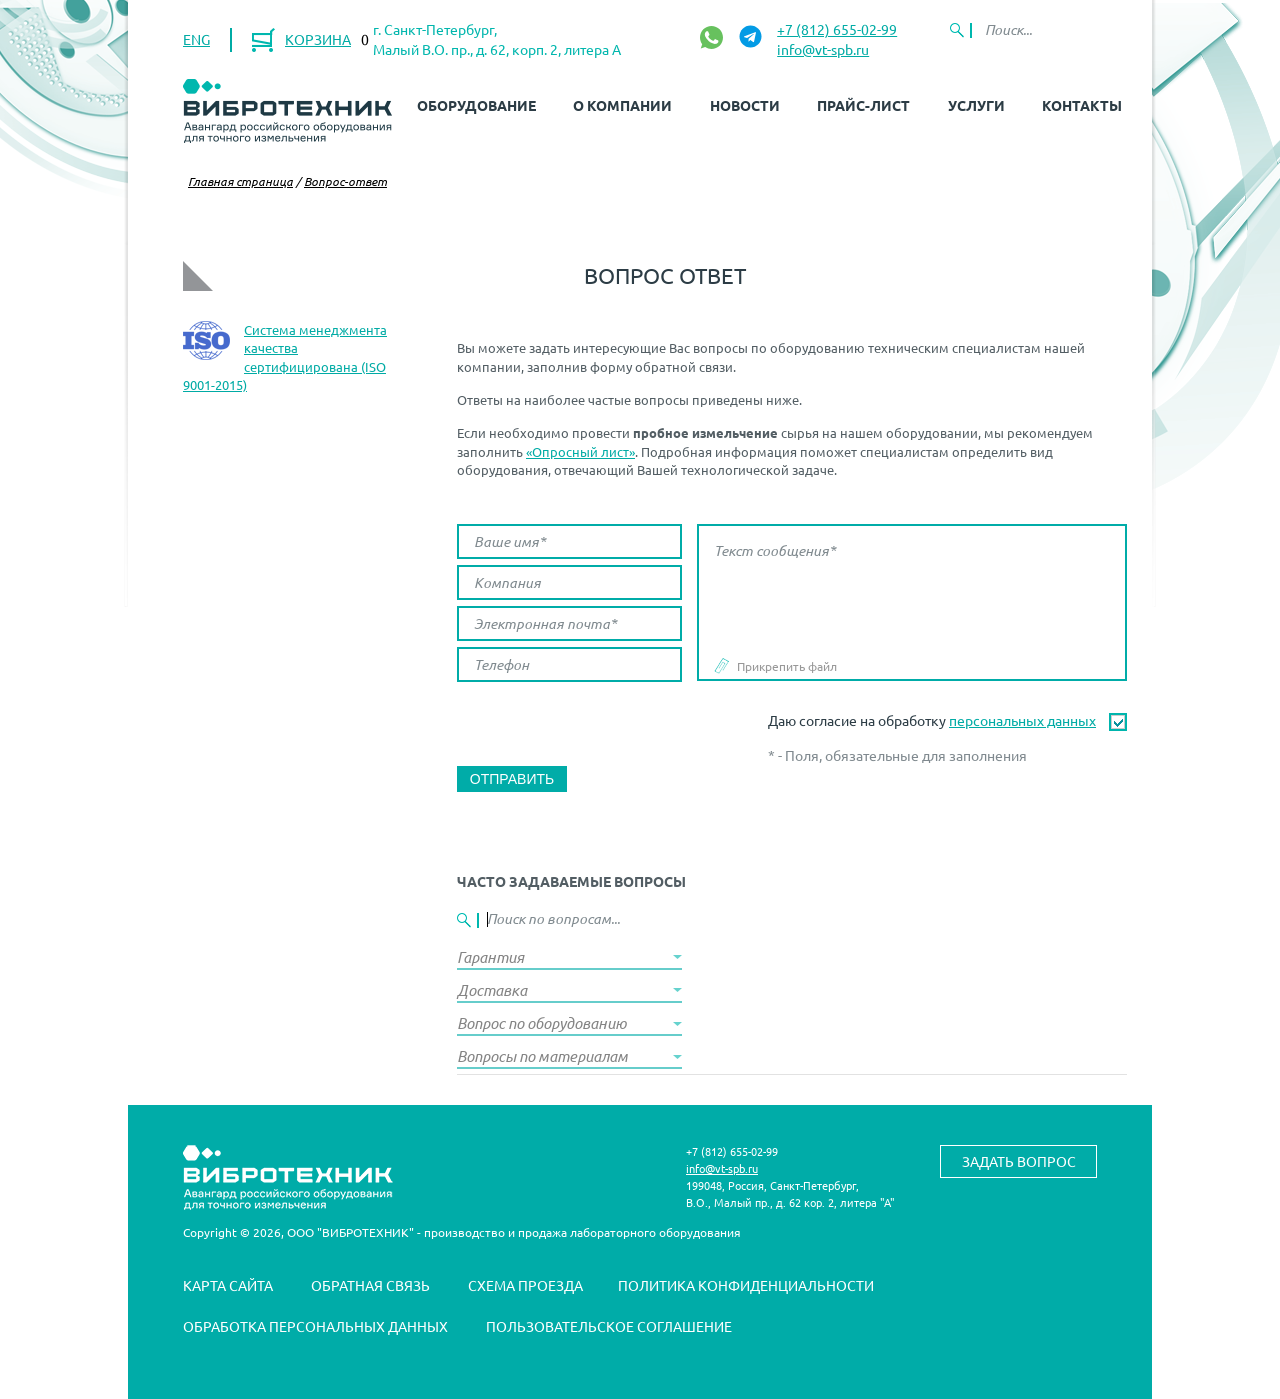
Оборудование (476, 105)
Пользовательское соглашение (609, 1326)
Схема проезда (525, 1285)
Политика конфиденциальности (746, 1285)
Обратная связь (370, 1285)
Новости (745, 105)
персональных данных (1022, 720)
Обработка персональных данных (315, 1326)
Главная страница (240, 181)
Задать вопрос (1019, 1161)
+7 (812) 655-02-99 (837, 29)
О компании (622, 105)
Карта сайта (228, 1285)
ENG (196, 39)
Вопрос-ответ (345, 181)
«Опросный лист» (580, 451)
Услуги (976, 105)
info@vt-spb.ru (823, 49)
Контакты (1082, 105)
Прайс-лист (863, 105)
